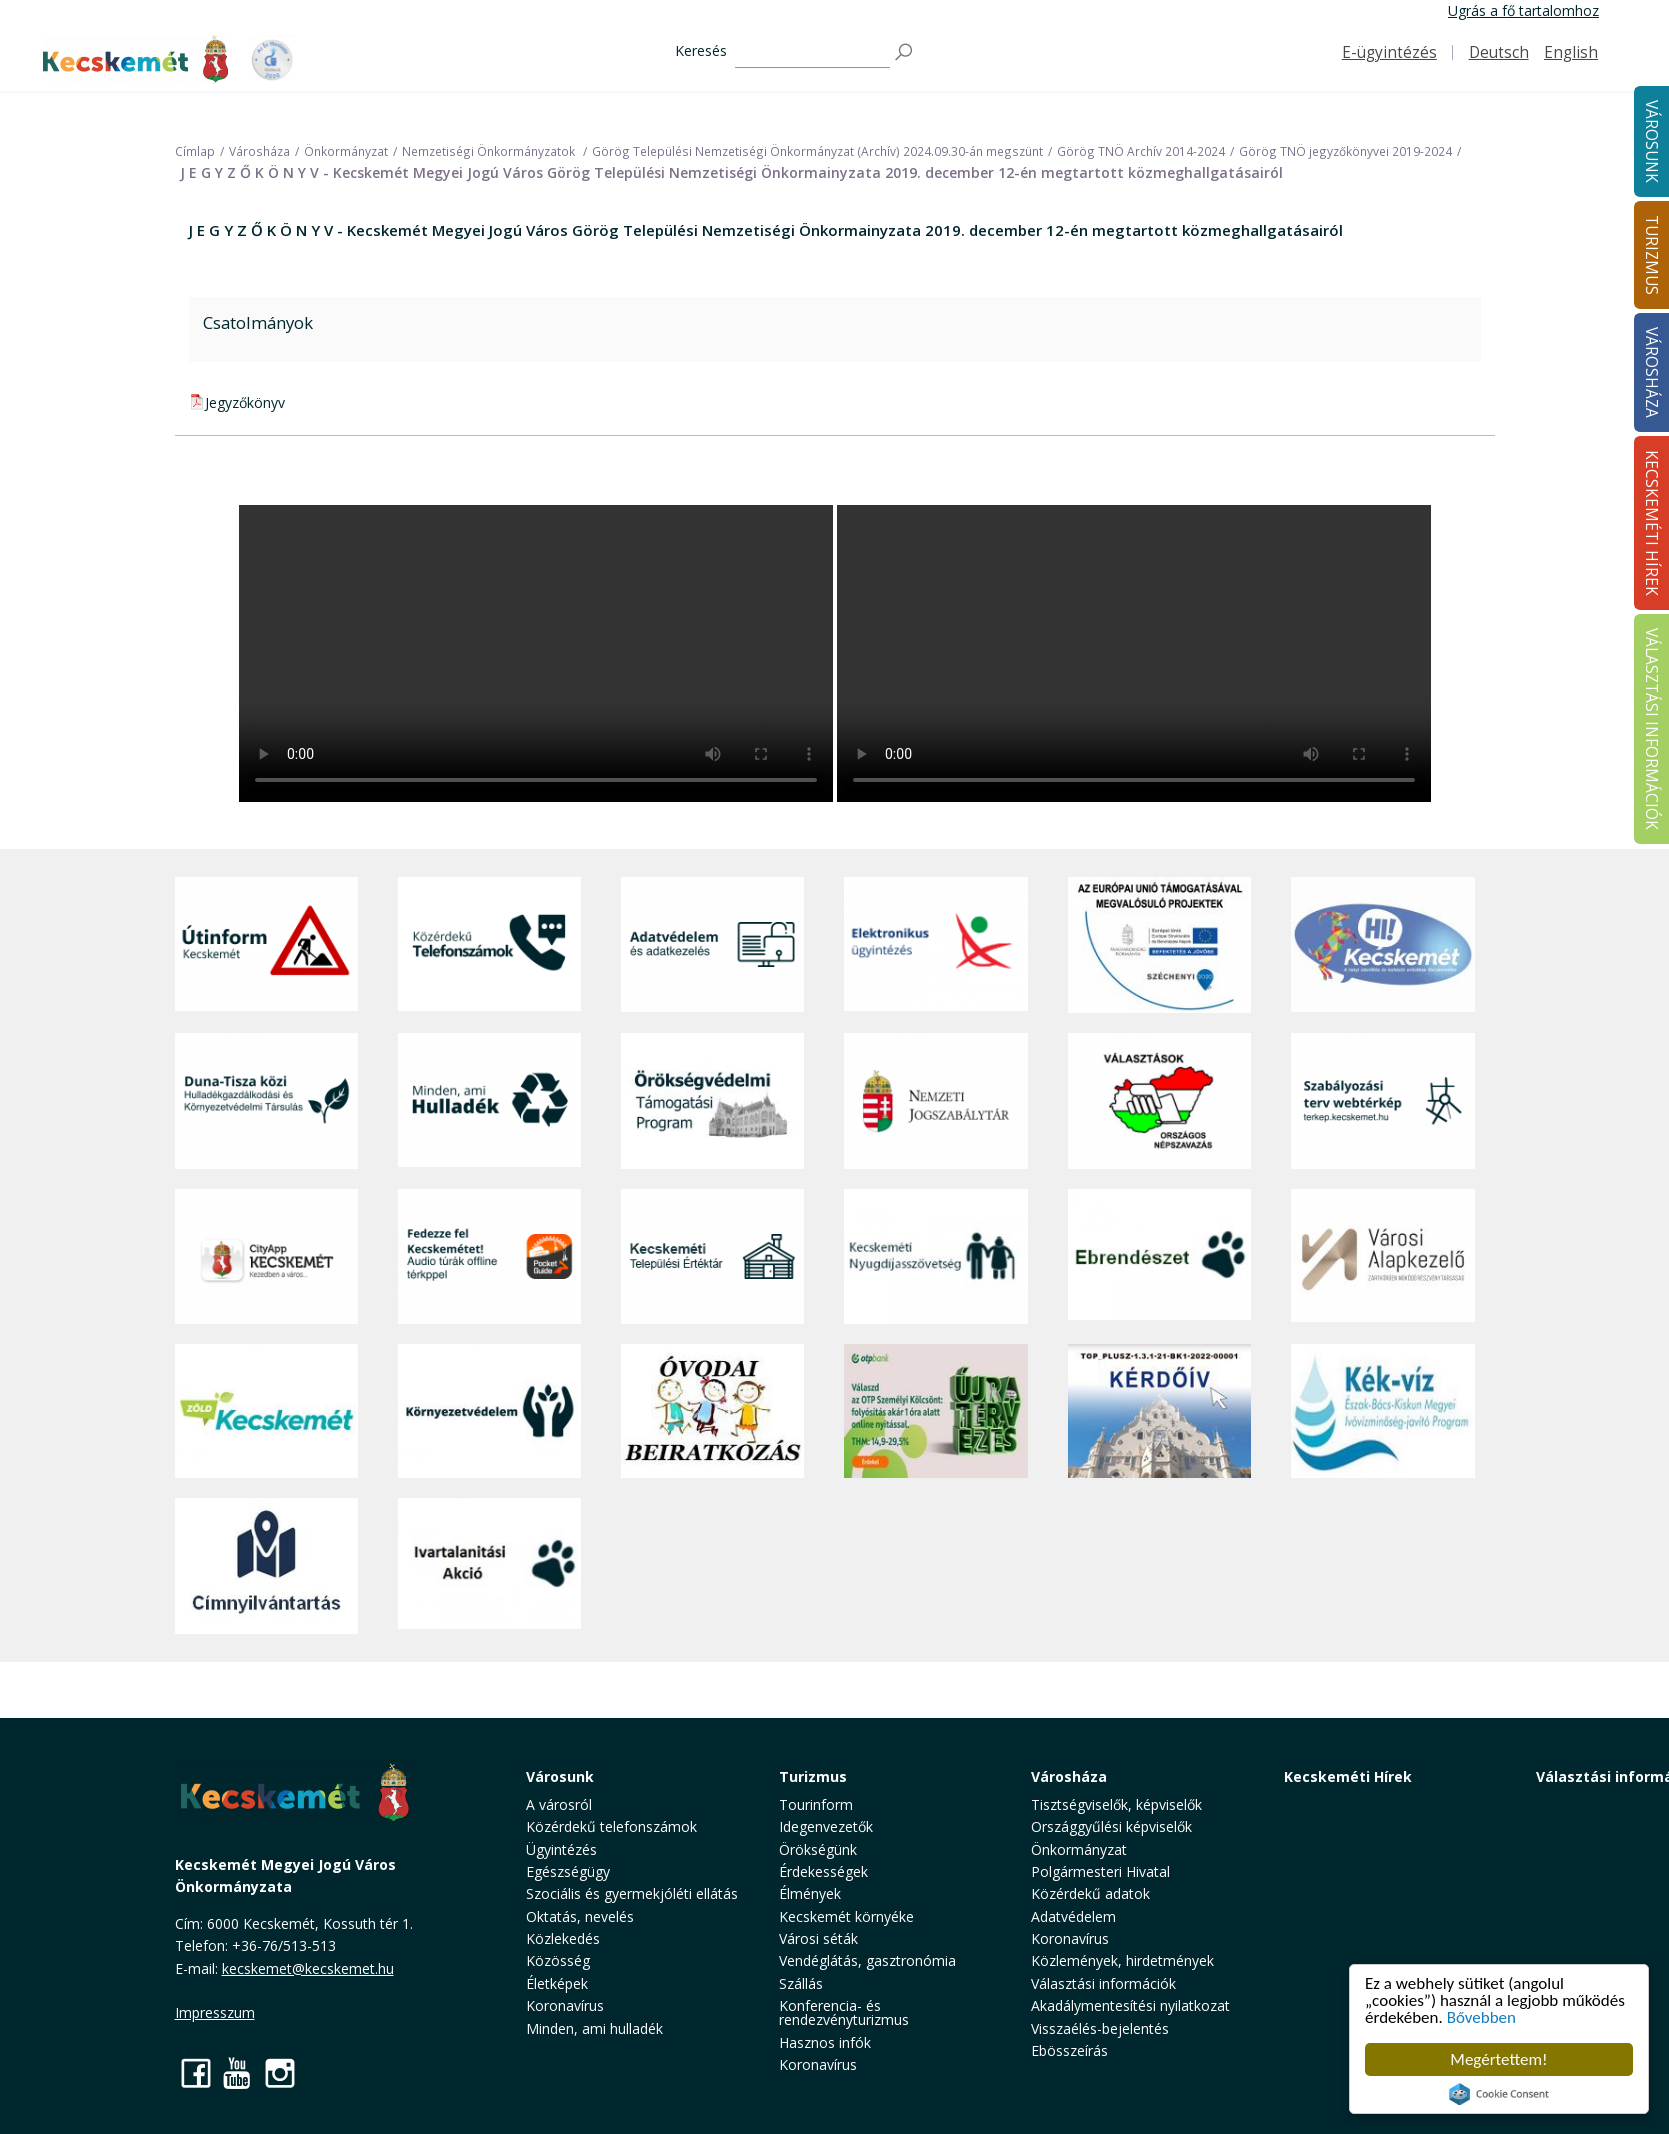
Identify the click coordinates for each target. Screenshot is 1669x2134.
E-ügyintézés (1389, 52)
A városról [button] (559, 1804)
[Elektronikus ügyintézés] (935, 945)
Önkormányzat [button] (1079, 1849)
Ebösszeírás (1069, 2050)
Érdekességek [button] (823, 1871)
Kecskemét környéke (846, 1916)
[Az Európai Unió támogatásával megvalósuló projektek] (1159, 945)
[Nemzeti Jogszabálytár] (935, 1100)
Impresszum (215, 2012)
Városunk (560, 1776)
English (1571, 52)
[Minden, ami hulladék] (489, 1100)
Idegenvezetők (826, 1826)
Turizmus (813, 1776)
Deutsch (1499, 52)
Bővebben (1481, 2017)
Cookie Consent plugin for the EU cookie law (1499, 2094)
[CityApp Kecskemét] (266, 1256)
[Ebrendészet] (1159, 1256)
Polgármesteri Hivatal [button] (1100, 1871)
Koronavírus (565, 2005)
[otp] (935, 1411)
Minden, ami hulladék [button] (594, 2028)
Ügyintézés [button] (561, 1849)
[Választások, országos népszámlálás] (1159, 1100)
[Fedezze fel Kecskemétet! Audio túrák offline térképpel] (489, 1256)
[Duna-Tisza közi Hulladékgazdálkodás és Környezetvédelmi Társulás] (266, 1100)
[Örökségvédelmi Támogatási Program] (712, 1100)
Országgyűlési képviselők (1111, 1826)
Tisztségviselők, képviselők (1116, 1804)
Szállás (801, 1983)
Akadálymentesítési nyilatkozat (1130, 2005)
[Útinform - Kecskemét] (266, 945)
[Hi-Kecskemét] (1382, 945)
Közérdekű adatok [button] (1090, 1893)
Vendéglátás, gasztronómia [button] (867, 1960)
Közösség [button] (558, 1960)
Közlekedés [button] (563, 1938)
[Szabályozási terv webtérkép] (1382, 1100)
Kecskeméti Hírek (1348, 1776)
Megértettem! (1498, 2059)
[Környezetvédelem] (489, 1411)
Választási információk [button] (1103, 1983)
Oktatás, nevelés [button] (580, 1916)
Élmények (810, 1893)
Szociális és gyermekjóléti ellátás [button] (632, 1893)
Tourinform (816, 1804)
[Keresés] (812, 52)
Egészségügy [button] (568, 1871)
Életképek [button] (557, 1983)
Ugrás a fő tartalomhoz (1523, 10)
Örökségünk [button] (818, 1849)
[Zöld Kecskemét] (266, 1411)
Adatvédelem (1073, 1916)
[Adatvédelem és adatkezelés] (712, 945)
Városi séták (818, 1938)
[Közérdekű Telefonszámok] (489, 945)
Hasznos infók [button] (825, 2042)
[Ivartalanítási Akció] (489, 1566)
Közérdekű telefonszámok (611, 1826)
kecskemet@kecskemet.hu (308, 1968)
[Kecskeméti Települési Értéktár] (712, 1256)
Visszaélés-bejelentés (1100, 2028)
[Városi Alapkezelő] (1382, 1256)
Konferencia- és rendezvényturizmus (844, 2012)
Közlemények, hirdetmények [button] (1122, 1960)
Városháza (1069, 1776)
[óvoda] (712, 1411)
